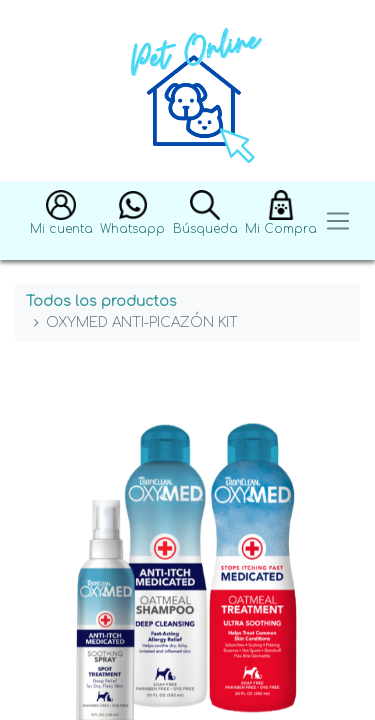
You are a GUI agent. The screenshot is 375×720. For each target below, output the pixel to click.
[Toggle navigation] (338, 221)
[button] (61, 221)
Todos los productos (101, 301)
